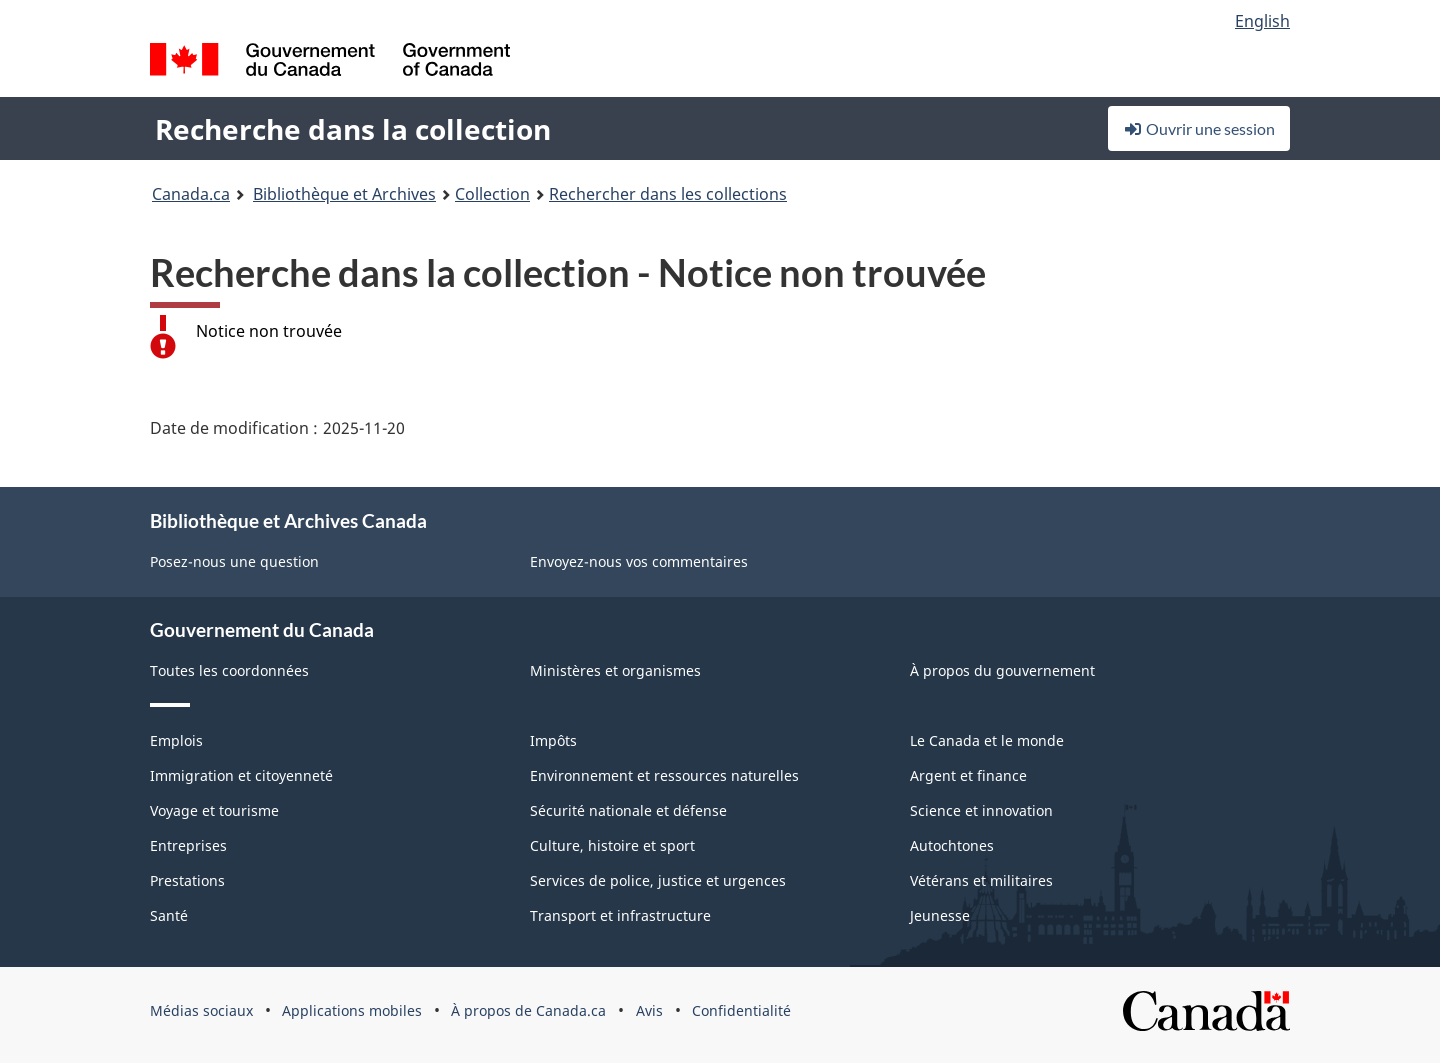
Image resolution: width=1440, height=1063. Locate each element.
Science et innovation (981, 810)
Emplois (176, 740)
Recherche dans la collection (353, 129)
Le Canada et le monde (987, 740)
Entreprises (188, 845)
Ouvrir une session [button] (1199, 128)
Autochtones (952, 845)
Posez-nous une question (234, 561)
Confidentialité (741, 1010)
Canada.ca (191, 194)
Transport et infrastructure (620, 915)
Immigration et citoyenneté (241, 775)
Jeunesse (940, 915)
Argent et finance (968, 775)
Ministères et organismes (615, 670)
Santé (169, 915)
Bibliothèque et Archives (344, 194)
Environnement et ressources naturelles (664, 775)
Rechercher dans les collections (668, 194)
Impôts (553, 740)
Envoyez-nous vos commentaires (639, 561)
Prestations (187, 880)
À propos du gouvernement (1002, 670)
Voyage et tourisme (214, 810)
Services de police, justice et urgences (658, 880)
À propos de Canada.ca (528, 1010)
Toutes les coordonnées (229, 670)
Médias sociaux (201, 1010)
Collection (492, 194)
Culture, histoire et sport (612, 845)
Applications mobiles (352, 1010)
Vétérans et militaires (981, 880)
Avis (649, 1010)
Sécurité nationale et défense (628, 810)
